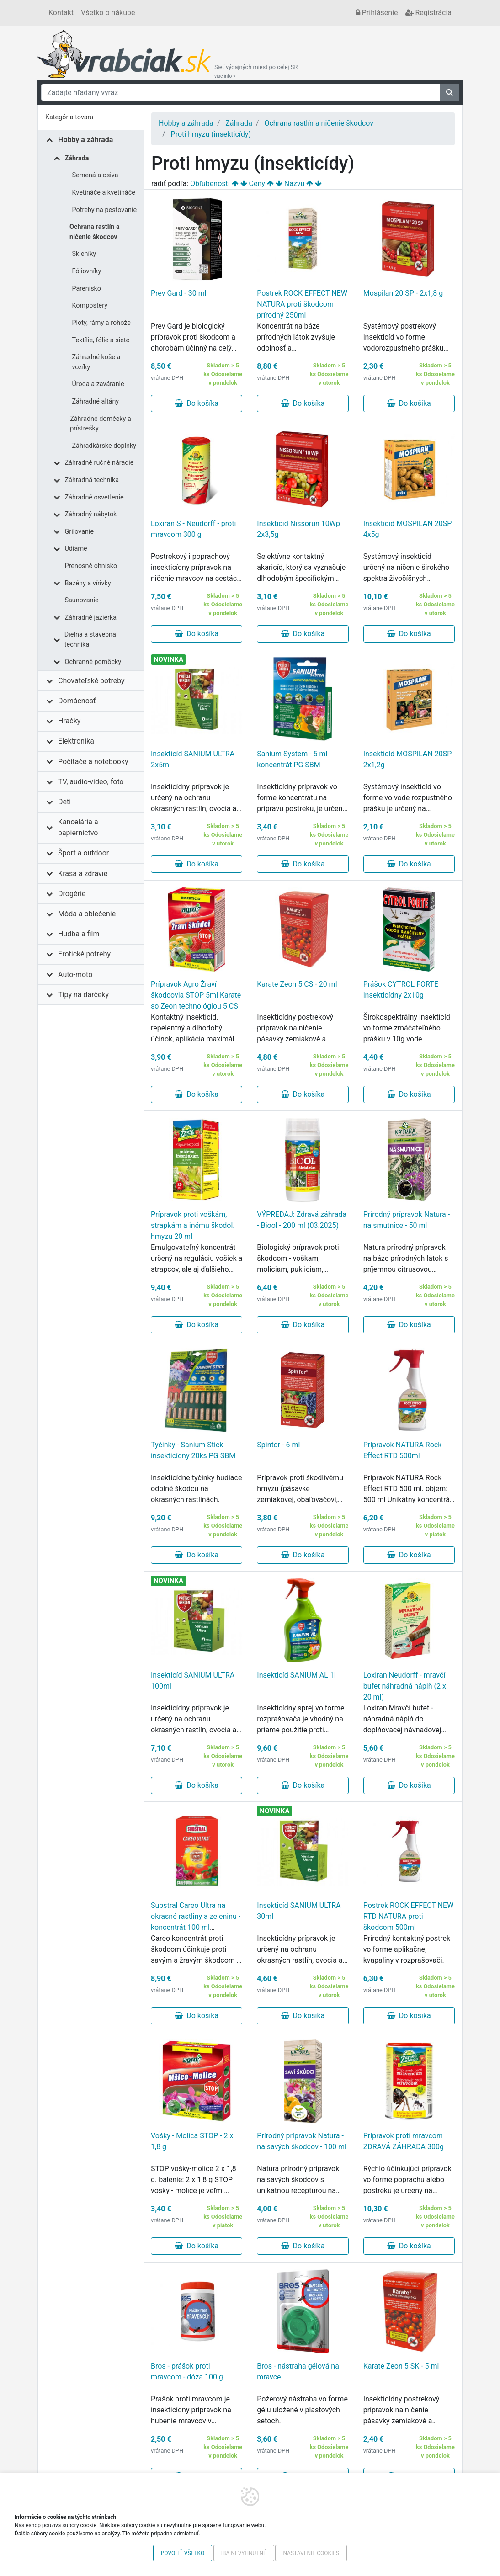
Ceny (257, 183)
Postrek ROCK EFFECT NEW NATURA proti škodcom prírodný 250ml (302, 304)
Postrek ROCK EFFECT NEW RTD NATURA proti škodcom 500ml (408, 1916)
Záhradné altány (95, 401)
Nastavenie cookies (311, 2553)
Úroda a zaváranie (98, 384)
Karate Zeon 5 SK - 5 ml (401, 2366)
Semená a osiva (95, 175)
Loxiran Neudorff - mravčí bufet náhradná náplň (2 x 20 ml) (404, 1686)
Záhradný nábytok (91, 514)
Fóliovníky (86, 271)
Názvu (294, 183)
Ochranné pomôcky (93, 662)
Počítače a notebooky (93, 761)
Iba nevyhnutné (243, 2553)
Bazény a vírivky (88, 583)
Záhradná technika (92, 480)
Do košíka (196, 403)
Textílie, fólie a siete (101, 340)
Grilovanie (79, 532)
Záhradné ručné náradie (99, 463)
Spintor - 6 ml (278, 1444)
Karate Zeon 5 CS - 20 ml (297, 984)
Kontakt (61, 12)
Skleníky (84, 254)
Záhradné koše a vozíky (96, 362)
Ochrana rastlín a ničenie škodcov (94, 232)
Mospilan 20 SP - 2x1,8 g (403, 293)
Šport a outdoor (83, 853)
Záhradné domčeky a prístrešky (100, 424)
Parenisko (86, 288)
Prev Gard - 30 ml (179, 293)
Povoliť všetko (182, 2553)
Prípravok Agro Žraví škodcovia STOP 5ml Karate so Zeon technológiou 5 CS (196, 995)
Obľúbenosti (210, 183)
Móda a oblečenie (87, 913)
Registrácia (428, 12)
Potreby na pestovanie (104, 210)
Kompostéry (90, 305)
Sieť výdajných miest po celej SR (256, 71)
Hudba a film (78, 933)
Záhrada (77, 158)
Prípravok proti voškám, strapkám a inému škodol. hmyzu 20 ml (193, 1225)
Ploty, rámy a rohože (101, 323)
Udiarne (76, 548)
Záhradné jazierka (91, 617)
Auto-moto (75, 974)
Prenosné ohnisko (91, 566)
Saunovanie (82, 600)
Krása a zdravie (82, 873)
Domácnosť (77, 700)
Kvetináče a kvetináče (103, 193)
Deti (64, 801)
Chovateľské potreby (91, 680)
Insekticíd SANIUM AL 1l (296, 1675)
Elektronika (76, 741)
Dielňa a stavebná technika (90, 639)
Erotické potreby (84, 954)
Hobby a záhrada (85, 139)
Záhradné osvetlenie (94, 497)
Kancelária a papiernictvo (78, 827)
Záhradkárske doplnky (104, 446)
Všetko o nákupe (108, 12)
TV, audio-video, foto (90, 781)
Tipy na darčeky (83, 994)
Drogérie (71, 893)
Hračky (69, 721)
